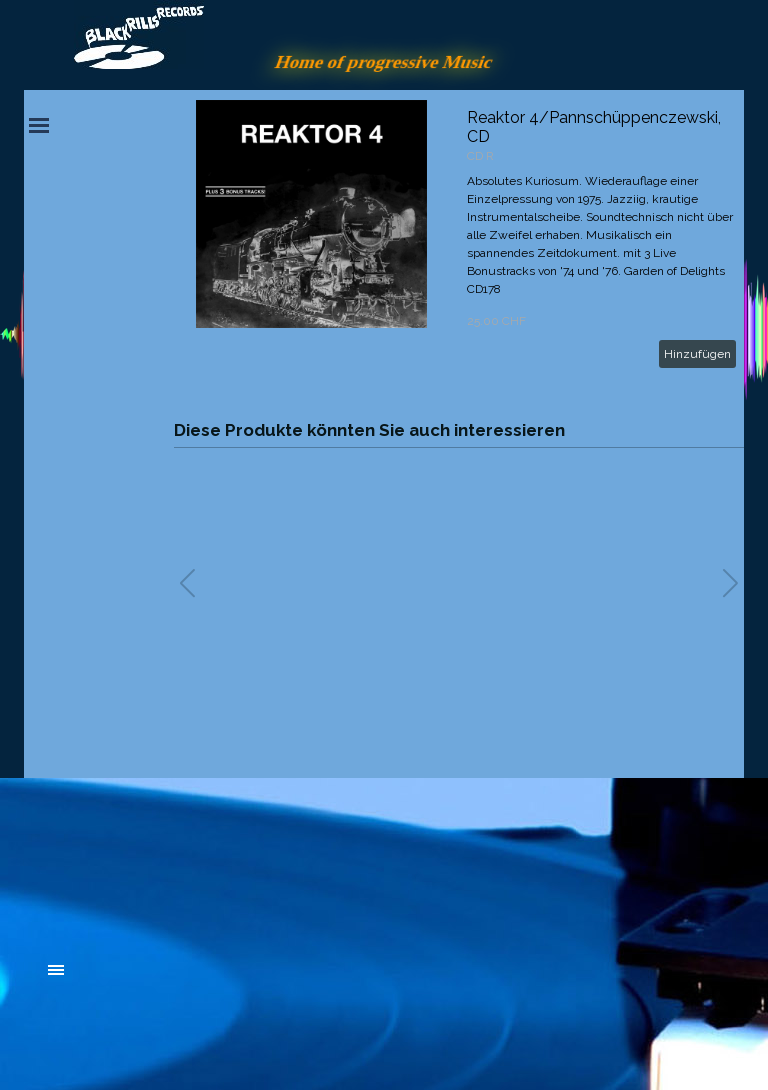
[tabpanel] (199, 860)
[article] (459, 238)
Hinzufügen (697, 354)
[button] (730, 583)
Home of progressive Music (384, 61)
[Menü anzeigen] (39, 125)
